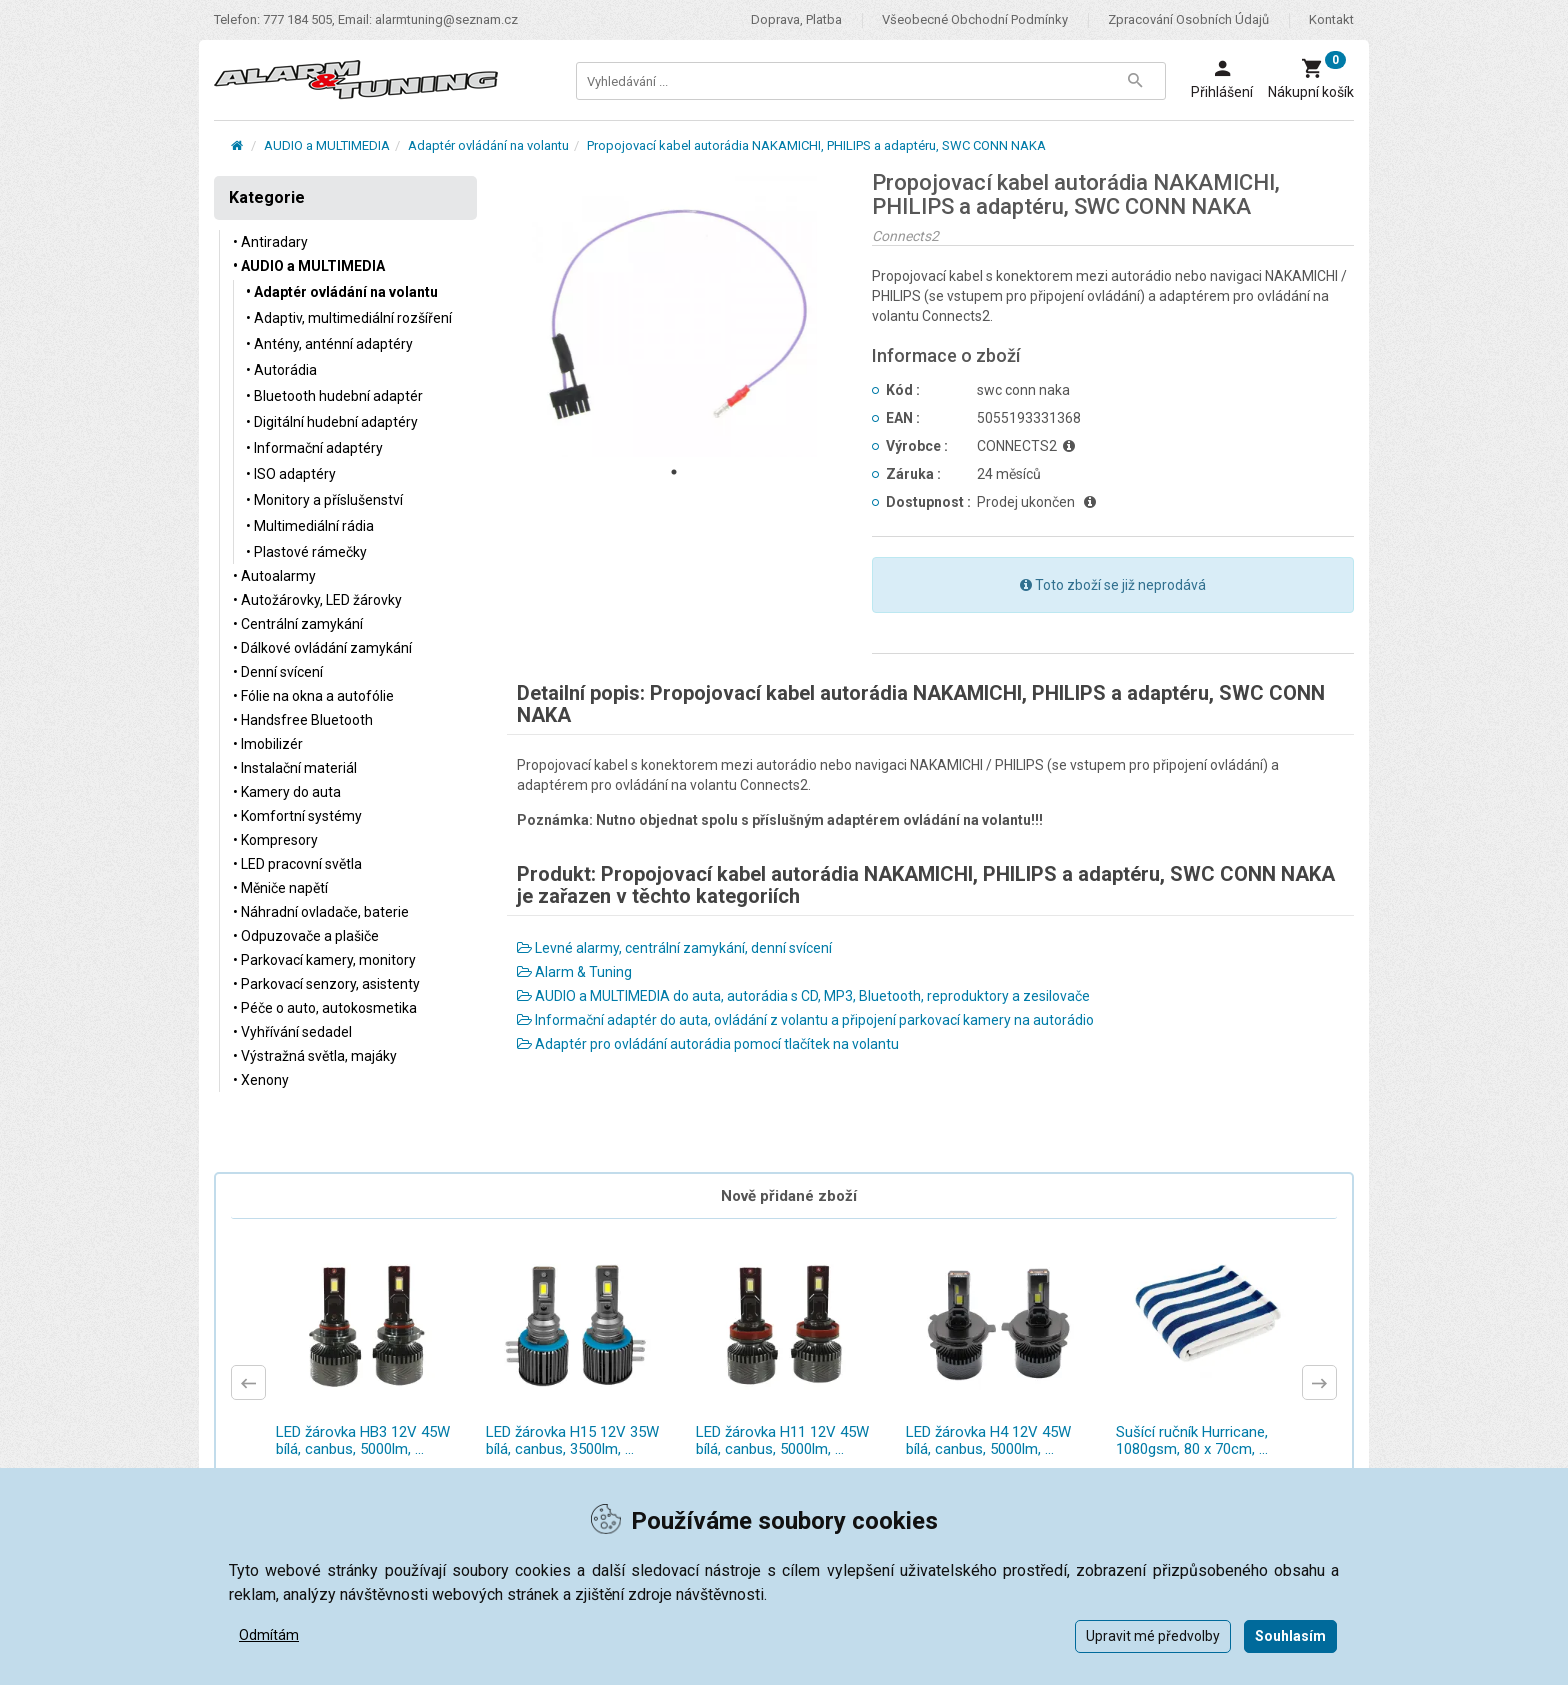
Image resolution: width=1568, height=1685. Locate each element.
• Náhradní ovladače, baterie (321, 912)
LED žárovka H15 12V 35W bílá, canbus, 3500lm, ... (572, 1440)
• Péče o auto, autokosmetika (325, 1008)
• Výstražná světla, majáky (315, 1056)
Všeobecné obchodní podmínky (975, 19)
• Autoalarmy (274, 576)
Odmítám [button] (269, 1635)
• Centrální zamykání (298, 624)
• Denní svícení (278, 672)
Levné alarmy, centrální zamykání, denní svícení (674, 948)
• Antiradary (270, 242)
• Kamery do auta (287, 792)
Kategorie (267, 197)
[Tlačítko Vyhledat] (1135, 81)
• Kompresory (275, 840)
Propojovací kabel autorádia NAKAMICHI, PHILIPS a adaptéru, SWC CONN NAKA (816, 145)
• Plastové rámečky (306, 552)
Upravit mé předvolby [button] (1153, 1636)
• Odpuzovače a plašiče (306, 936)
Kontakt (1331, 19)
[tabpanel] (675, 314)
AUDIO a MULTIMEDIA (327, 145)
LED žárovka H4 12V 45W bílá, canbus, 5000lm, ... (988, 1440)
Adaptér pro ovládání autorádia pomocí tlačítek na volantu (708, 1044)
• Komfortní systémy (297, 816)
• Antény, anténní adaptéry (329, 344)
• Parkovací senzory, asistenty (326, 984)
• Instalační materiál (295, 768)
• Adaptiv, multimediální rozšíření (349, 318)
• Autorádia (281, 370)
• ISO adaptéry (291, 474)
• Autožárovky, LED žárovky (317, 600)
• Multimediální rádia (310, 526)
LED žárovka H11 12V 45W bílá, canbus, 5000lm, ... (782, 1440)
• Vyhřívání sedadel (292, 1032)
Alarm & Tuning (574, 972)
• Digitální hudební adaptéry (332, 422)
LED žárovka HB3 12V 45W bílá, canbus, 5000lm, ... (363, 1440)
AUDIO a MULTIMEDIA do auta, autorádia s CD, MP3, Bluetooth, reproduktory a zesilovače (803, 996)
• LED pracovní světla (297, 864)
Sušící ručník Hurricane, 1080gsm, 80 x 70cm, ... (1192, 1440)
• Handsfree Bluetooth (303, 720)
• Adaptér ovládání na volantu (342, 292)
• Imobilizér (268, 744)
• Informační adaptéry (314, 448)
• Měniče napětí (280, 888)
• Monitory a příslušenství (324, 500)
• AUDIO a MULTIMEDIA (309, 266)
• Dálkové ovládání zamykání (322, 648)
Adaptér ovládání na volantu (488, 145)
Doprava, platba (796, 19)
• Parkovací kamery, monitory (324, 960)
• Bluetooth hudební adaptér (334, 396)
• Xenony (261, 1080)
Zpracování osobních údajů (1188, 19)
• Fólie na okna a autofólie (313, 696)
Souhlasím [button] (1290, 1636)
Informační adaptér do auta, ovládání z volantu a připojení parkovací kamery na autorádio (805, 1020)
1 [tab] (674, 472)
